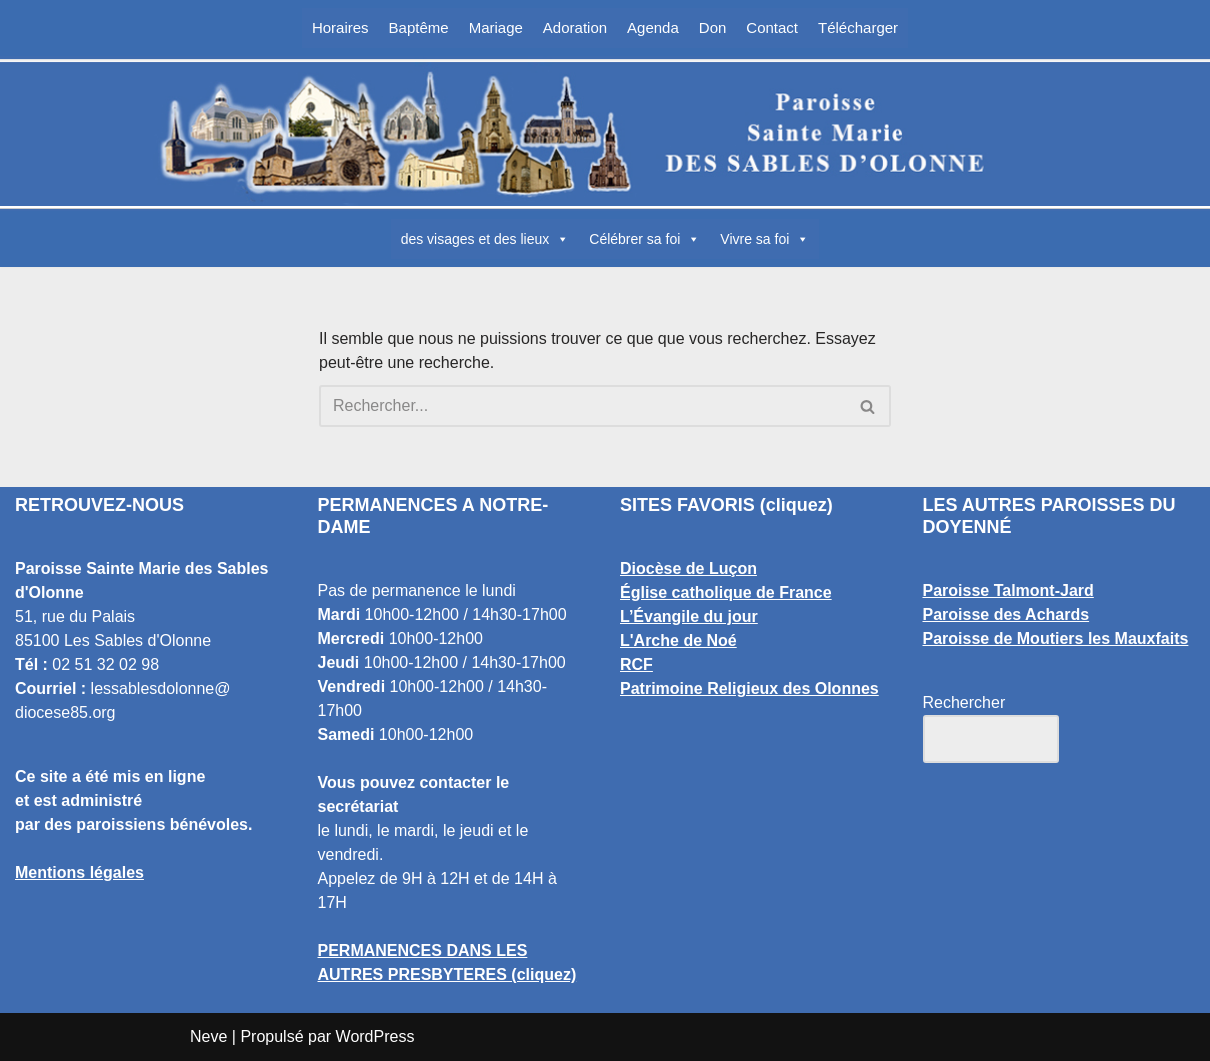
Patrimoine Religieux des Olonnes (749, 688)
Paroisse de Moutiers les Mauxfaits (1056, 638)
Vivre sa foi (764, 239)
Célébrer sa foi (644, 239)
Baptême (419, 27)
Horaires (340, 27)
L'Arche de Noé (678, 640)
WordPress (375, 1036)
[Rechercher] (582, 406)
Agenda (653, 27)
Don (713, 27)
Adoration (575, 27)
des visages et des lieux (485, 239)
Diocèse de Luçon (688, 568)
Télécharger (858, 27)
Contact (772, 27)
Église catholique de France (726, 592)
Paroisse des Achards (1006, 614)
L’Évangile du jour (689, 616)
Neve (208, 1036)
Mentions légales (79, 872)
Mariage (496, 27)
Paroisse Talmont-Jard (1008, 590)
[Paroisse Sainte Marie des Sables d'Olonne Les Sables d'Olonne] (605, 134)
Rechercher (964, 702)
